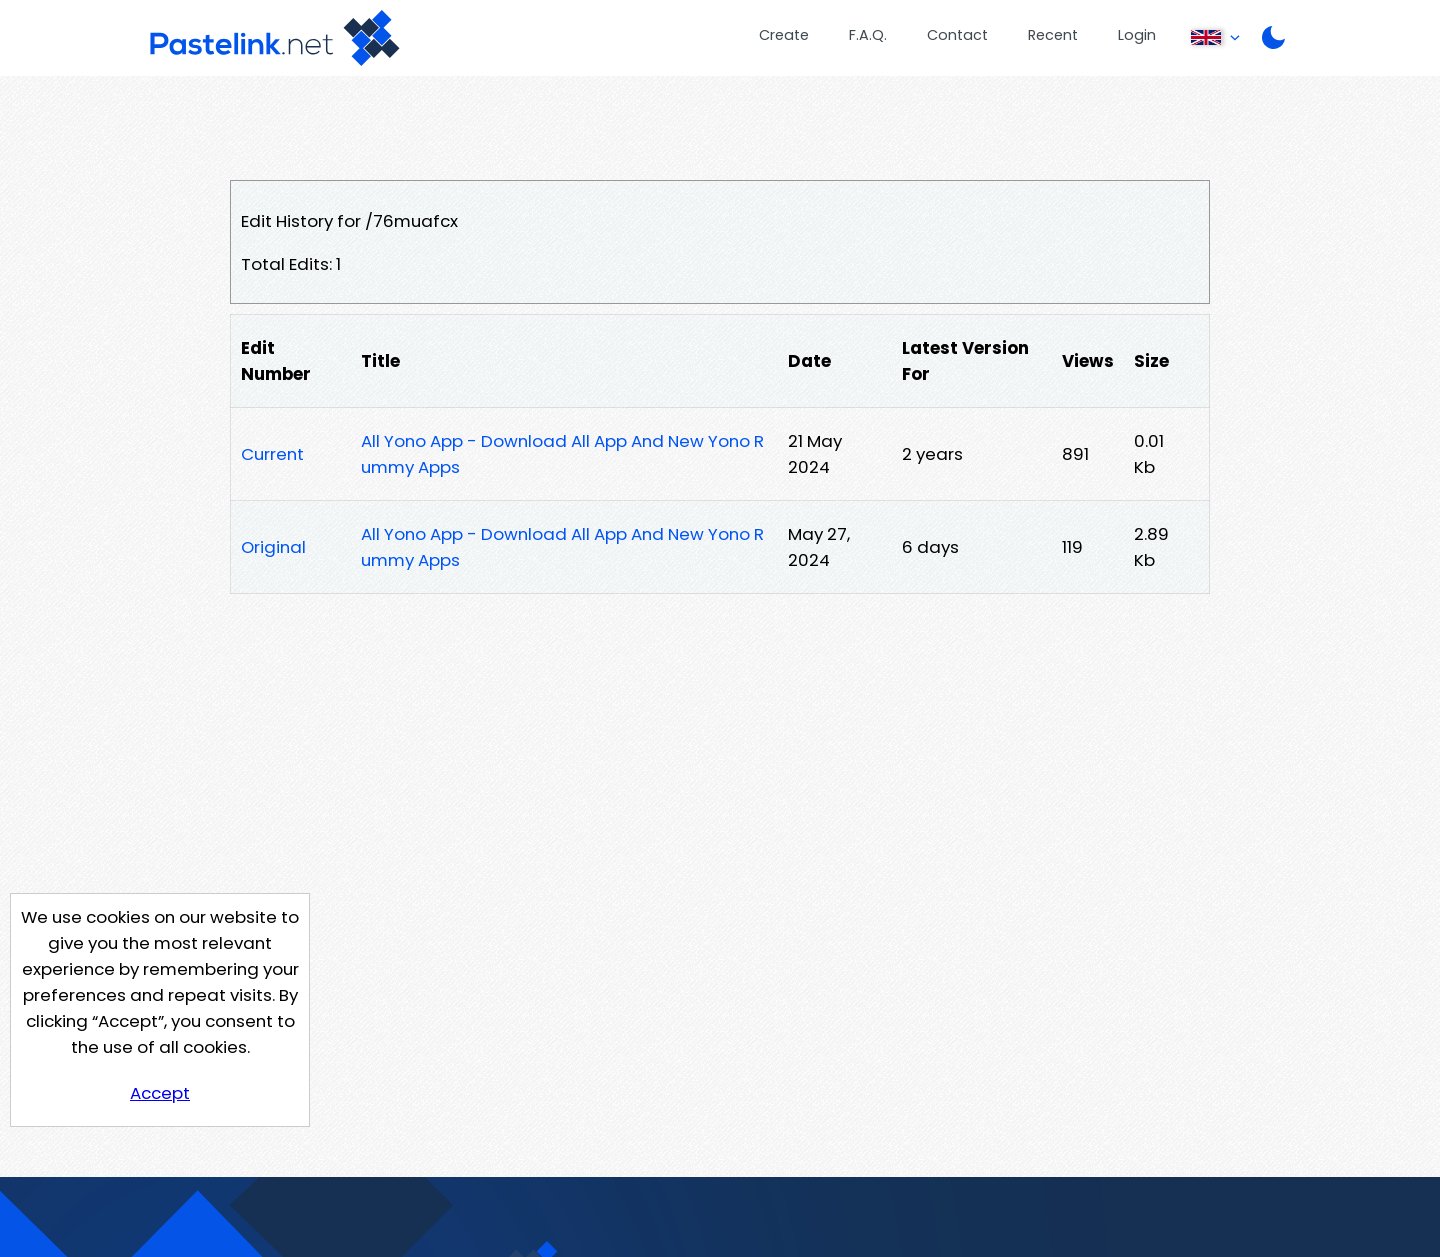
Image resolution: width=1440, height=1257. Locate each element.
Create (784, 35)
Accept (160, 1093)
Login (1137, 35)
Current (272, 454)
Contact (957, 35)
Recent (1053, 35)
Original (273, 547)
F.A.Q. (868, 35)
